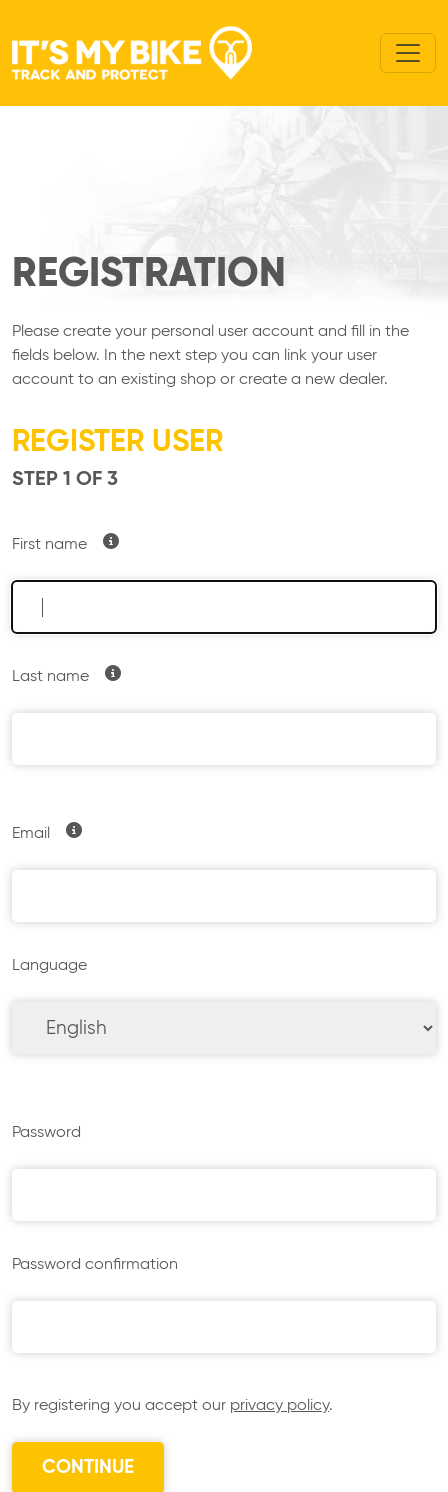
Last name (50, 677)
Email (31, 834)
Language (49, 966)
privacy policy (279, 1406)
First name (49, 545)
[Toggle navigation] (408, 53)
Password (46, 1133)
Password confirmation (95, 1265)
